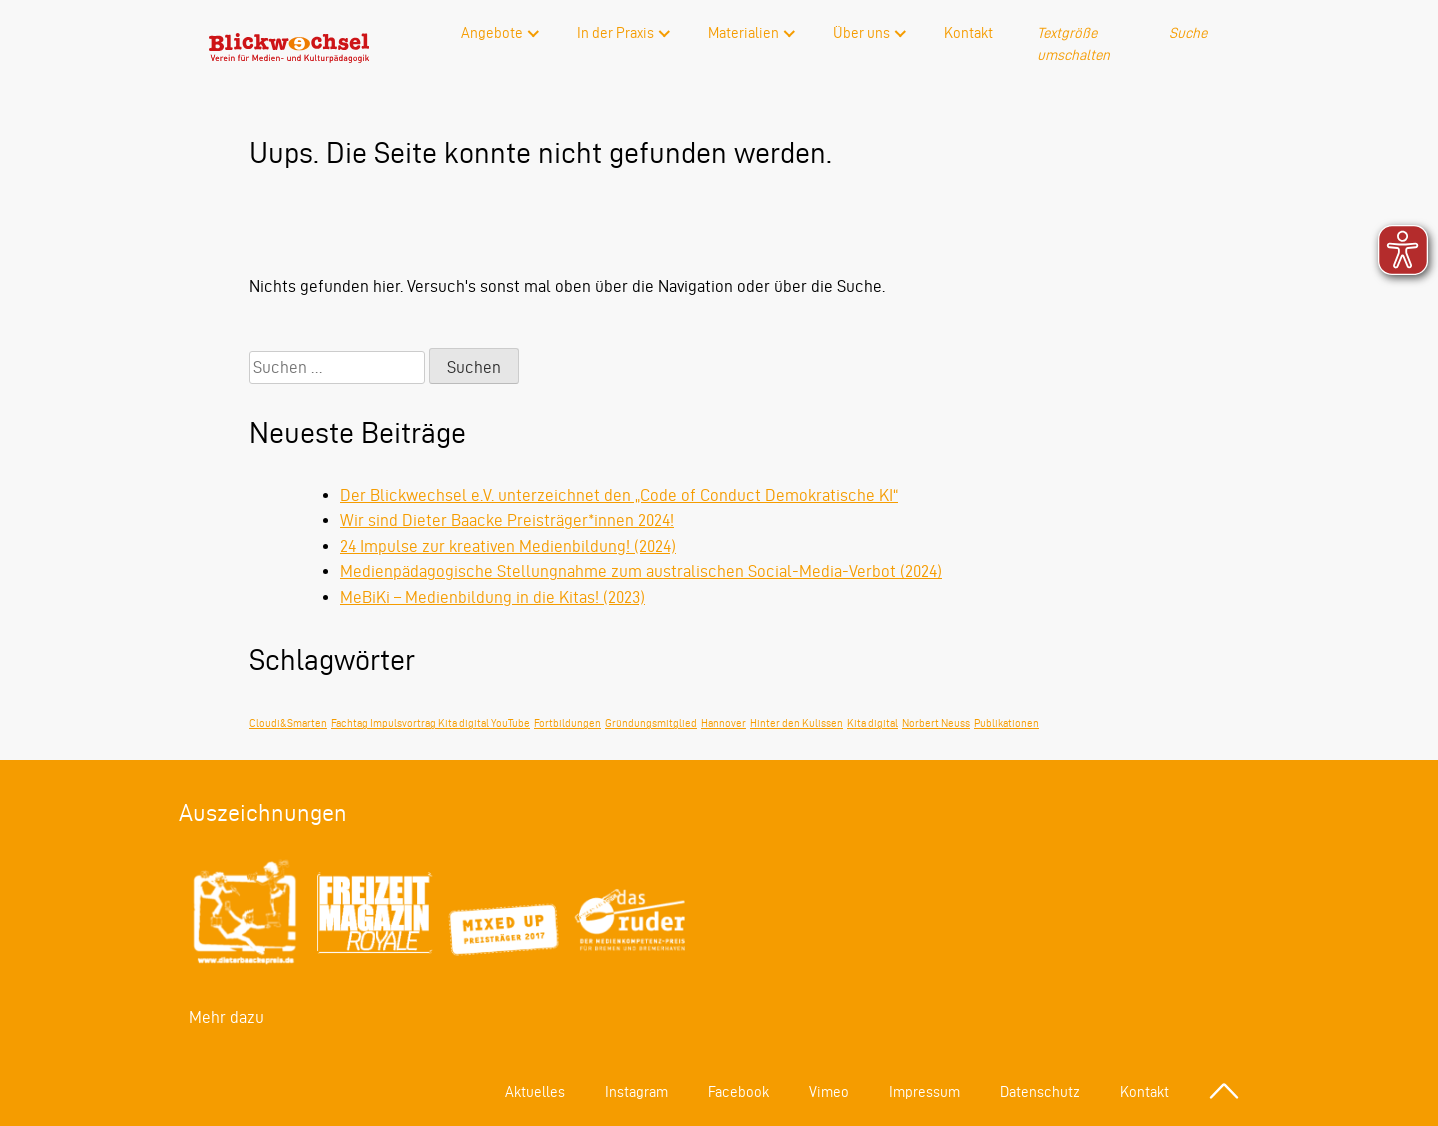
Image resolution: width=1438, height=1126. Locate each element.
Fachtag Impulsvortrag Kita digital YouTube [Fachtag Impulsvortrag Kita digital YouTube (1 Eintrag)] (430, 723)
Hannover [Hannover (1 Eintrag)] (723, 723)
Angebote (492, 33)
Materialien (743, 33)
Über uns (861, 33)
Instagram (636, 1092)
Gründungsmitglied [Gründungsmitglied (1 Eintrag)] (651, 723)
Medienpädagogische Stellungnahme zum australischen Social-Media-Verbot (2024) (641, 571)
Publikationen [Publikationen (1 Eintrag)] (1006, 723)
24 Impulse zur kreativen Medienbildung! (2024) (508, 546)
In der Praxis (615, 33)
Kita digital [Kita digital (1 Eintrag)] (872, 723)
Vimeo (829, 1092)
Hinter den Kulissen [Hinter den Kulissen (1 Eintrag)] (796, 723)
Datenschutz (1040, 1092)
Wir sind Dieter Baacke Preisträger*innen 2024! (507, 520)
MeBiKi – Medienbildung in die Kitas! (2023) (492, 597)
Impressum (924, 1092)
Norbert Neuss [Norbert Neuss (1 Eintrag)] (936, 723)
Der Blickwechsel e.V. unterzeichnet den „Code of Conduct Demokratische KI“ (619, 495)
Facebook (738, 1092)
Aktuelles (535, 1092)
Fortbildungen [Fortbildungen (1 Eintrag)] (567, 723)
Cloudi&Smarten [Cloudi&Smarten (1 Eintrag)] (288, 723)
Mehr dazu (226, 1017)
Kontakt (968, 33)
